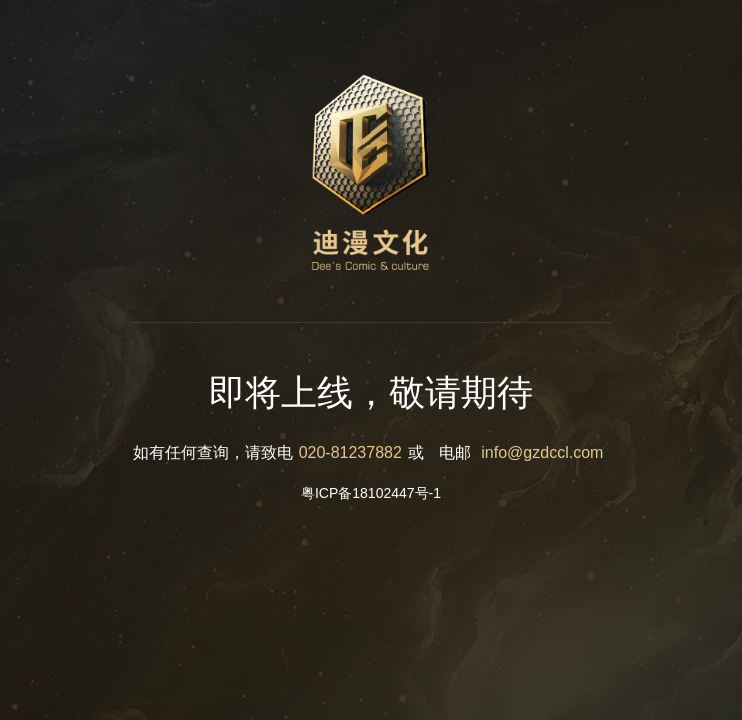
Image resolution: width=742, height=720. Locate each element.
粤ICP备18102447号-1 (371, 493)
